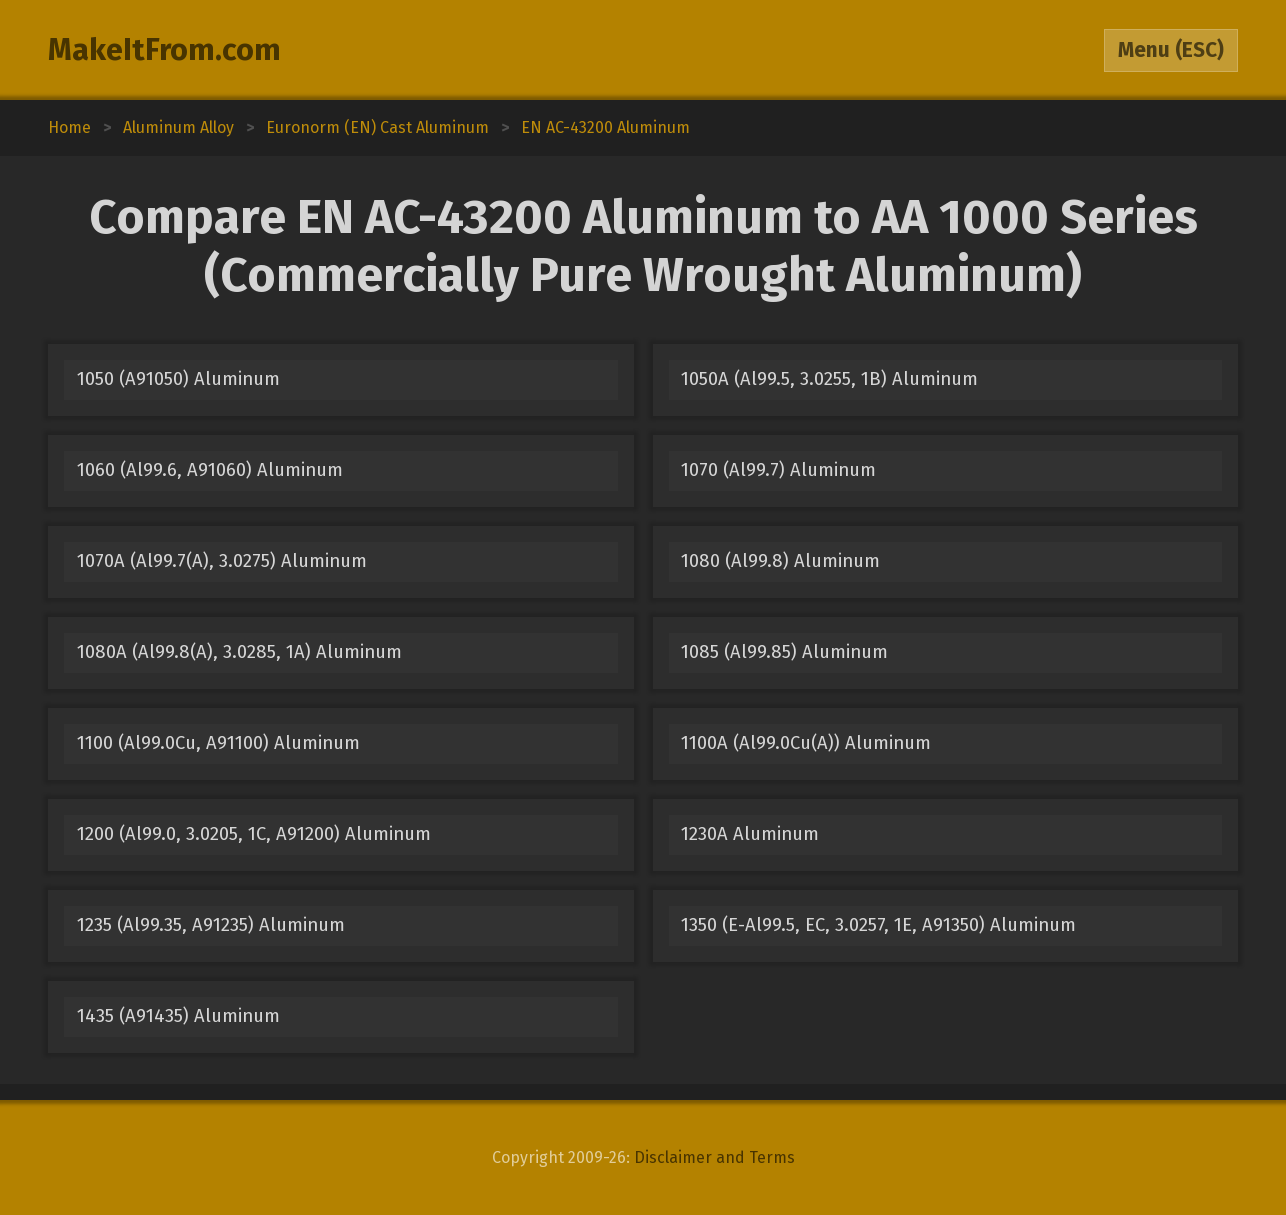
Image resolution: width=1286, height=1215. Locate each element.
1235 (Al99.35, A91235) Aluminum (211, 925)
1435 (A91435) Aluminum (178, 1016)
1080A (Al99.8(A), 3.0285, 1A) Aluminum (239, 652)
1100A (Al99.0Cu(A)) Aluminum (806, 743)
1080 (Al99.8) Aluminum (780, 561)
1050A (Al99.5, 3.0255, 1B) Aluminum (829, 379)
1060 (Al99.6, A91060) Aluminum (210, 470)
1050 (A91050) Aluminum (178, 379)
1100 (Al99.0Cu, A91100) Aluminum (218, 743)
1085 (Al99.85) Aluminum (784, 652)
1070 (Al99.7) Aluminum (778, 470)
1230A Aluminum (750, 834)
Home (69, 127)
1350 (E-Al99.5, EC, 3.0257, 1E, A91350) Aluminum (878, 925)
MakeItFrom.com (164, 50)
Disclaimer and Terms (714, 1157)
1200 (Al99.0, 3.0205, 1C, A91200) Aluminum (254, 834)
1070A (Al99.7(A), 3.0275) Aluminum (222, 561)
